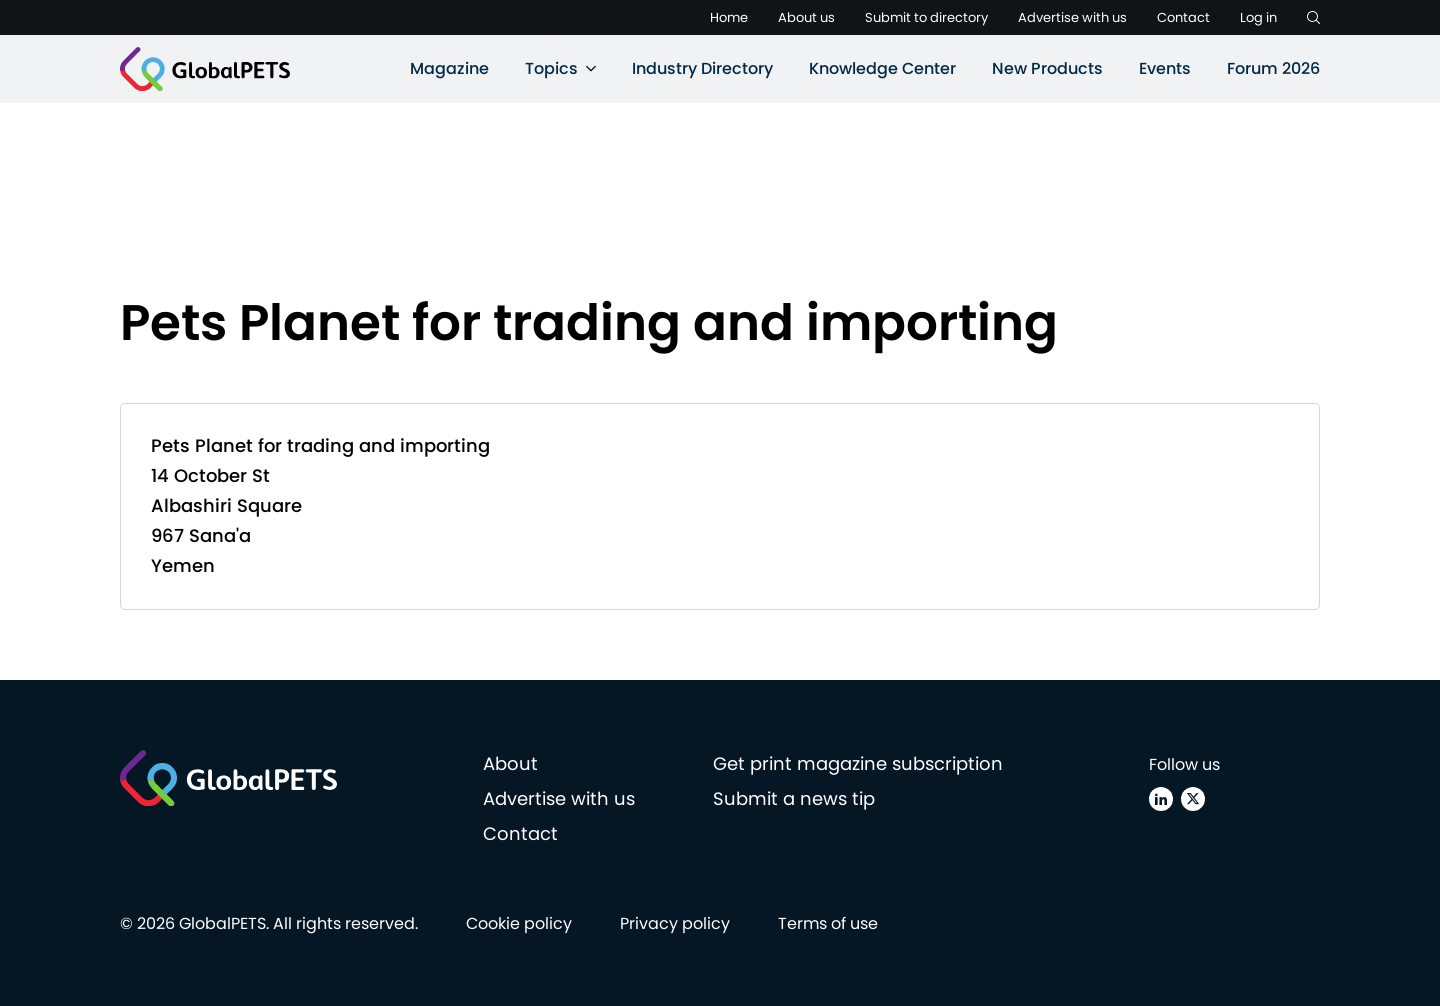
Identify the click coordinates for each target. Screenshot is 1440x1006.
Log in (1258, 17)
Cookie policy (519, 923)
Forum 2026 (1273, 68)
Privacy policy (675, 923)
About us (806, 17)
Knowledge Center (882, 68)
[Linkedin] (1161, 799)
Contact (1183, 17)
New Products (1047, 68)
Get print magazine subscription (858, 763)
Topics (551, 68)
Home (729, 17)
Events (1165, 68)
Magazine (449, 68)
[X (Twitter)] (1193, 799)
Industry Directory (702, 68)
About (510, 763)
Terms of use (828, 923)
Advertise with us (1072, 17)
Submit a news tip (794, 798)
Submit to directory (926, 17)
